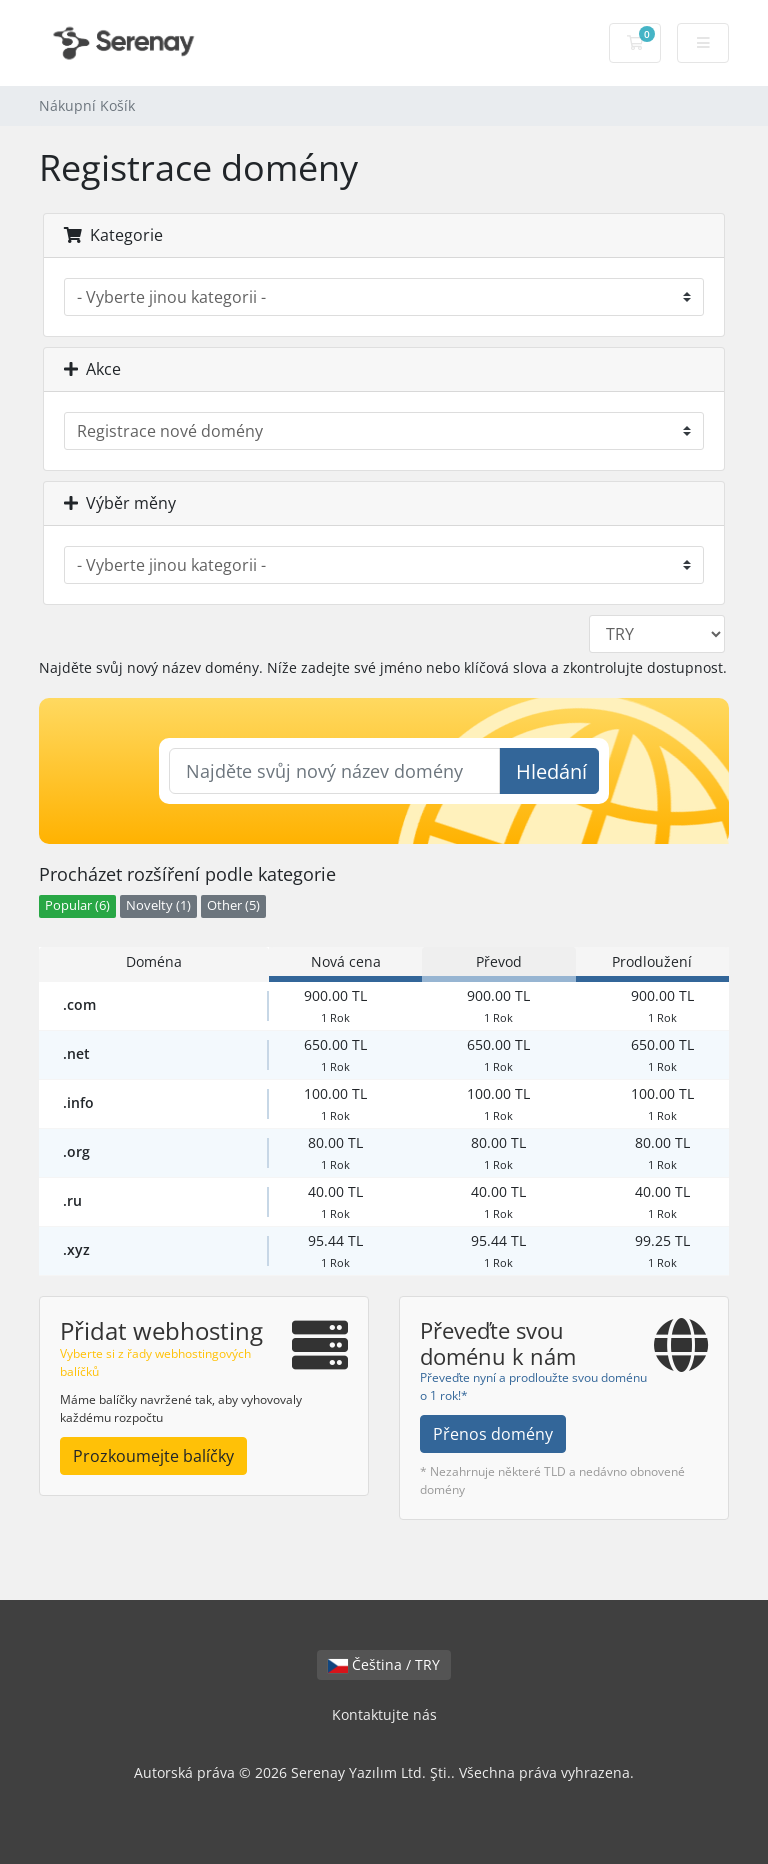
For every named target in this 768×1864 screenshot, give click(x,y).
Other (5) (233, 905)
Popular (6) (77, 905)
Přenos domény (493, 1434)
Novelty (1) (158, 905)
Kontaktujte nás (384, 1714)
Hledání (551, 771)
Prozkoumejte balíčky (153, 1456)
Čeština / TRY (384, 1664)
